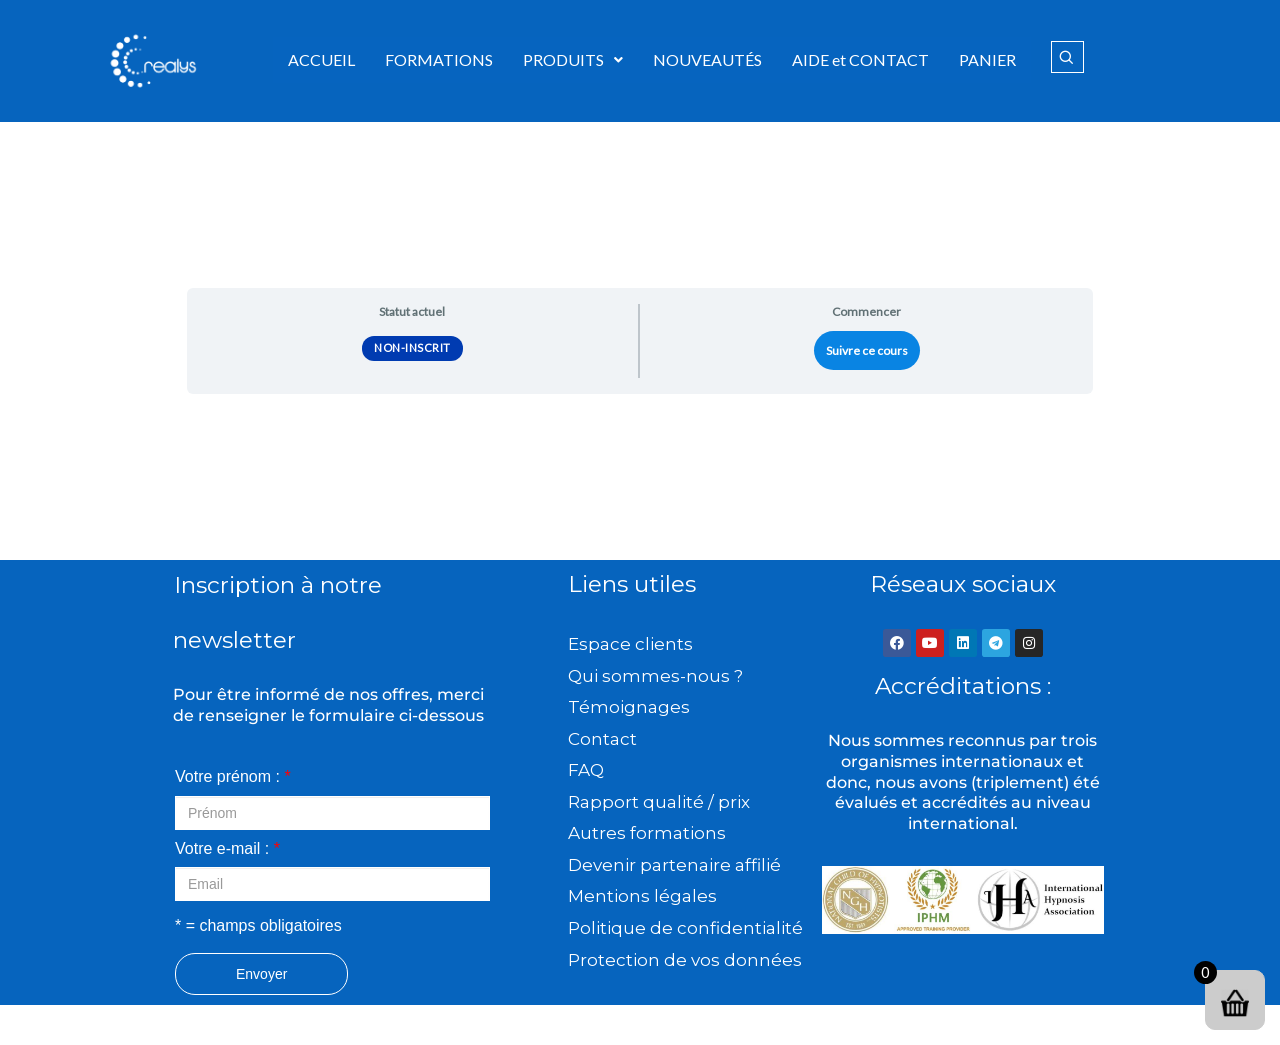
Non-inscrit (412, 347)
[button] (573, 60)
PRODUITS (573, 59)
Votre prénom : (233, 776)
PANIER (987, 59)
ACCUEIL (321, 59)
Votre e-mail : (227, 848)
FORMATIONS (439, 59)
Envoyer (261, 974)
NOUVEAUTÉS (707, 59)
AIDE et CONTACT (860, 59)
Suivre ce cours (867, 350)
